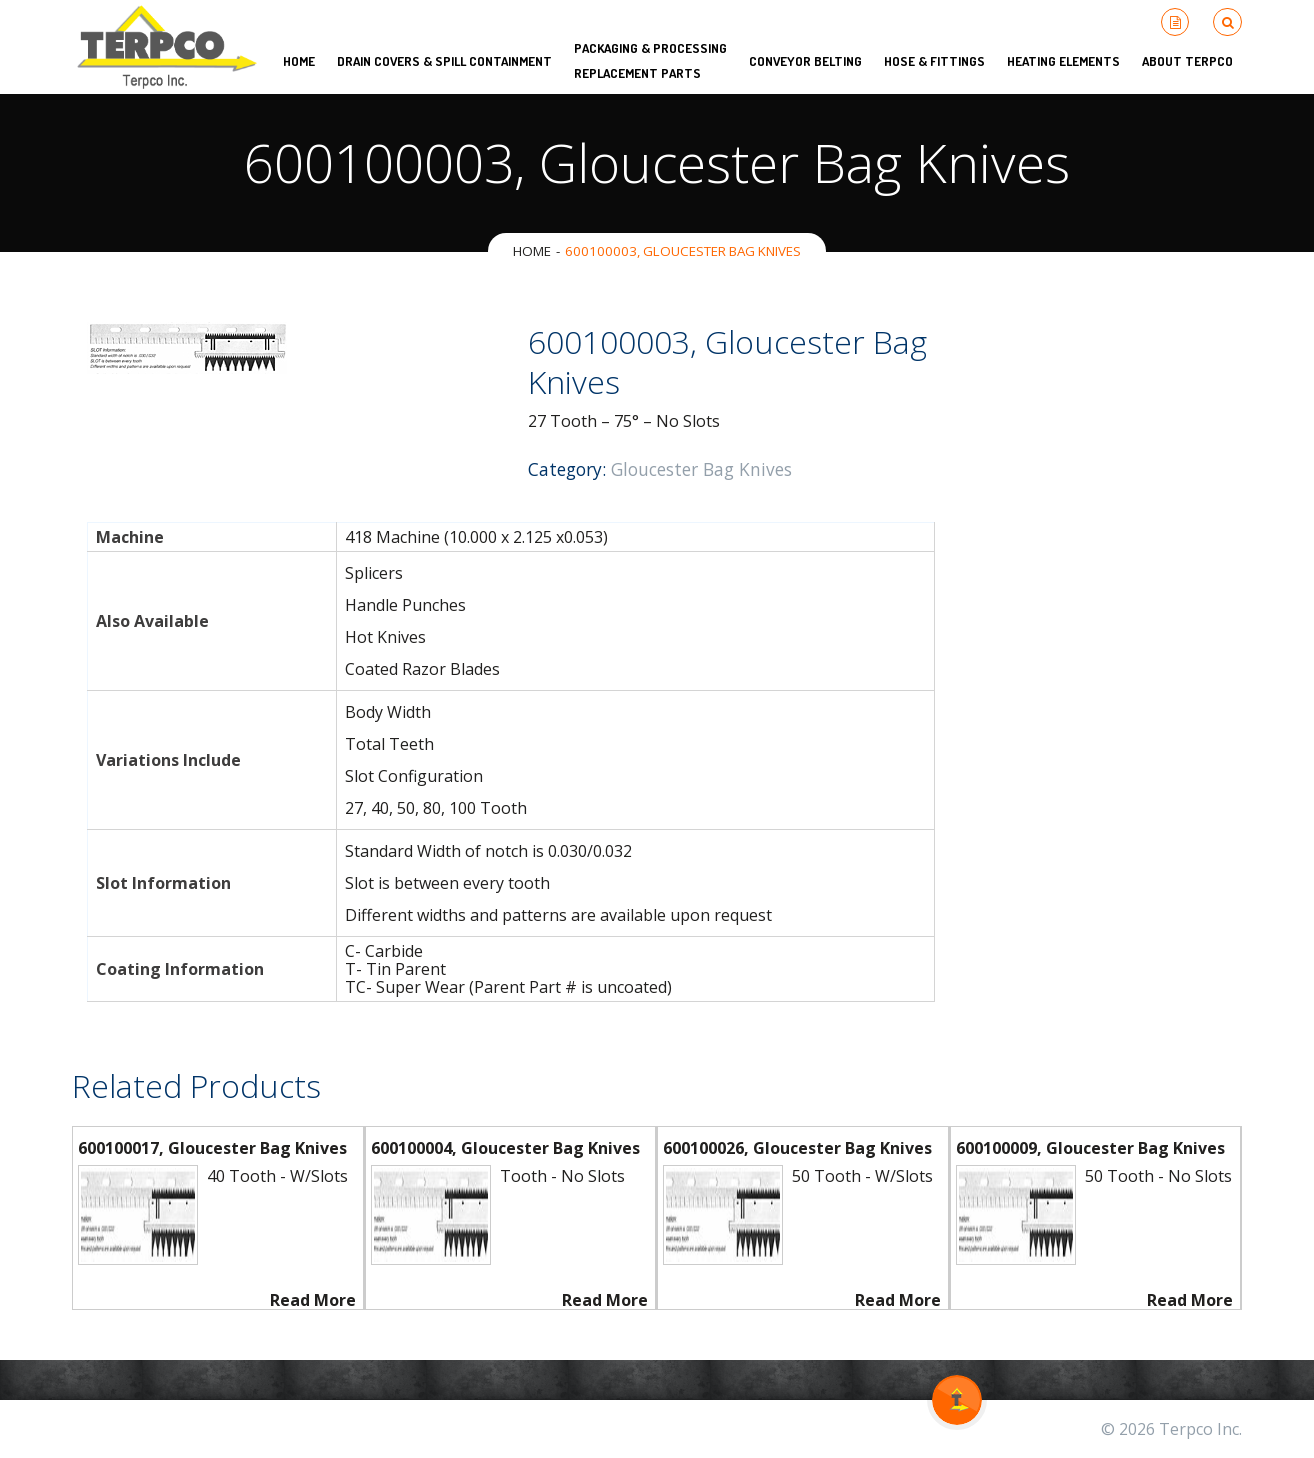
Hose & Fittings (934, 61)
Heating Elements (1063, 61)
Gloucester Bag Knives (701, 469)
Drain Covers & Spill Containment (444, 61)
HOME (299, 61)
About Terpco (1187, 61)
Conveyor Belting (805, 61)
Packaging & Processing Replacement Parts (650, 60)
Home (532, 251)
